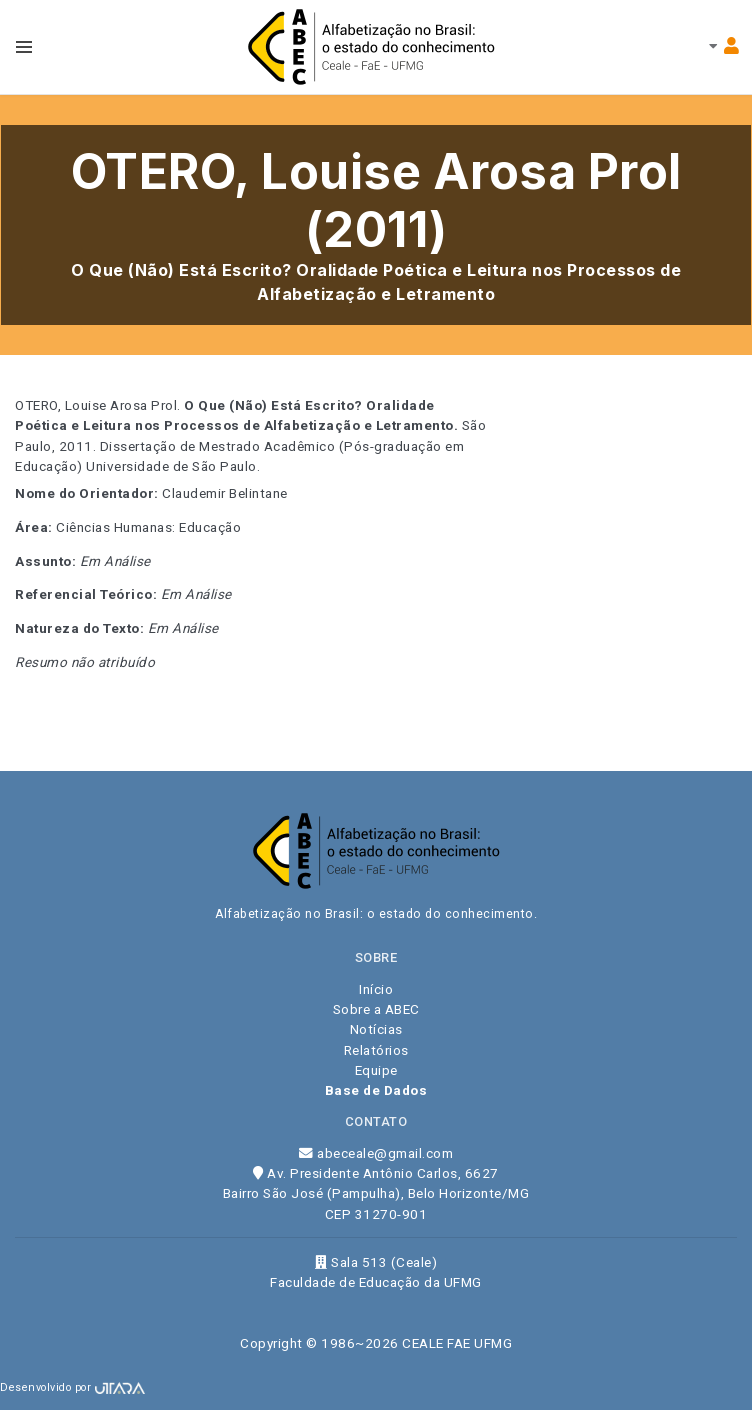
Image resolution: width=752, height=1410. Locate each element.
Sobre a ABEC (376, 1009)
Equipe (376, 1070)
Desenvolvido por (72, 1387)
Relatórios (376, 1050)
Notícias (376, 1029)
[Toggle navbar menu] (24, 47)
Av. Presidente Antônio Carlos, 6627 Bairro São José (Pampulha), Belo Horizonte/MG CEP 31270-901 (376, 1193)
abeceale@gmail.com (376, 1153)
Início (376, 989)
